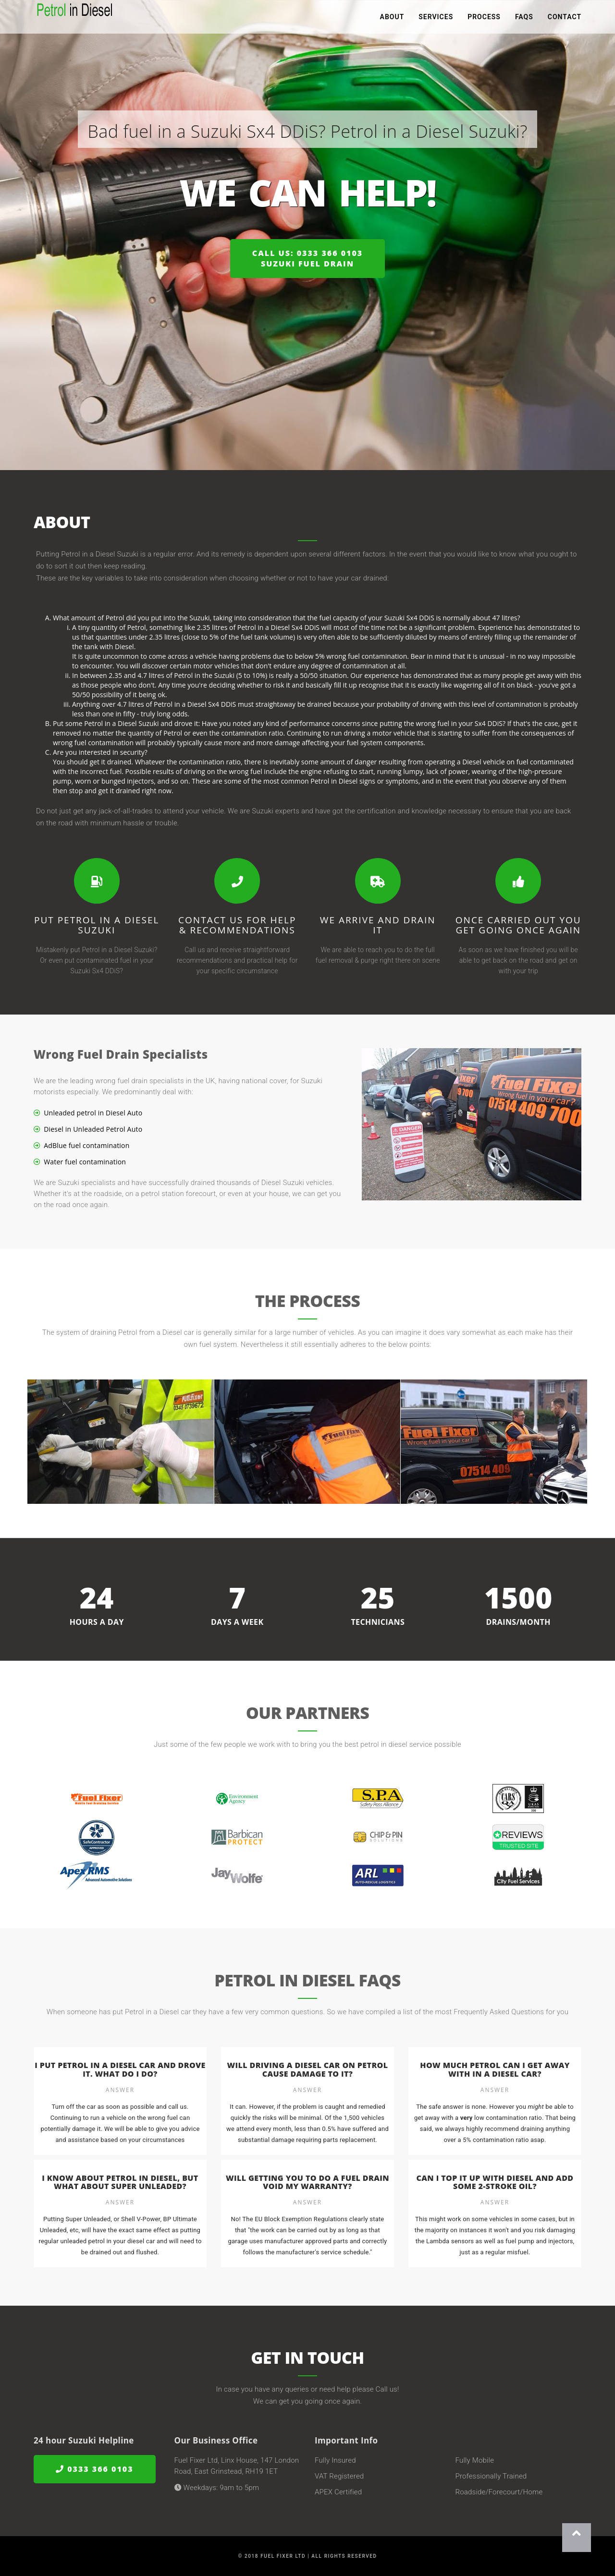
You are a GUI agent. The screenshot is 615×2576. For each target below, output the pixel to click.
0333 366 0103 (95, 2469)
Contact (564, 19)
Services (435, 19)
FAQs (524, 19)
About (392, 19)
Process (484, 19)
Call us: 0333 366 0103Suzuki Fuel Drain (307, 258)
